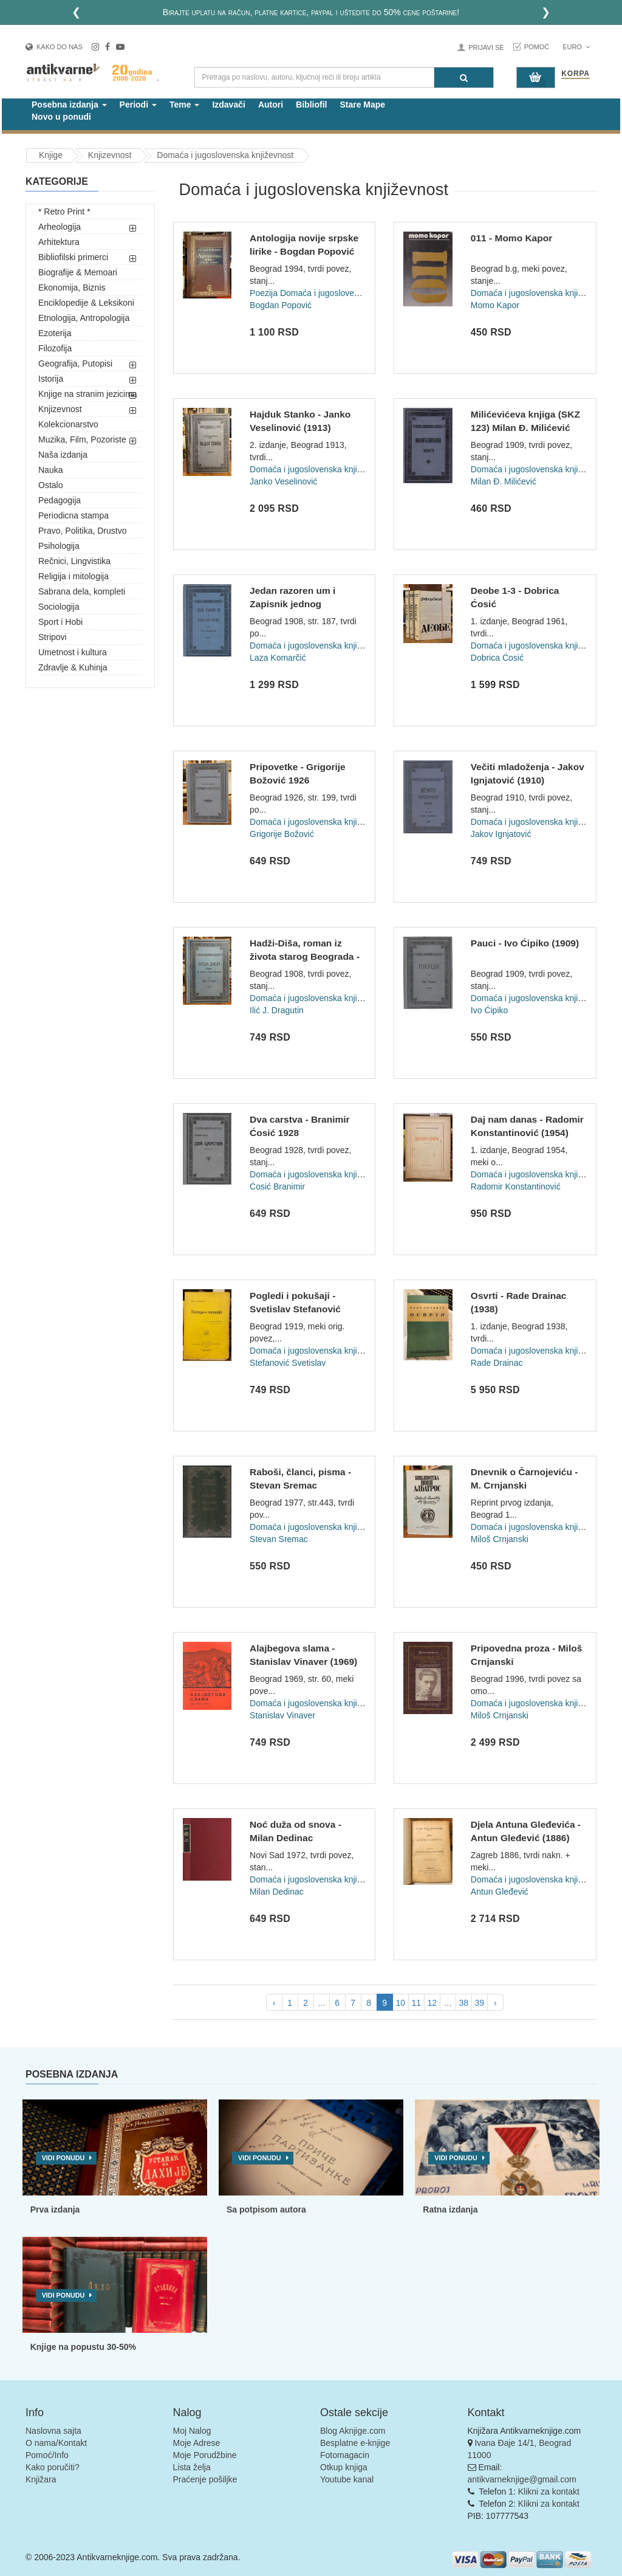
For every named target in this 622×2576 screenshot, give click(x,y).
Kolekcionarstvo (68, 424)
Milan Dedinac (277, 1891)
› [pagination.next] (495, 2003)
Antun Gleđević (499, 1891)
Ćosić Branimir (277, 1186)
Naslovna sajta (53, 2431)
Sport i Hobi (60, 622)
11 (416, 2003)
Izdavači (228, 104)
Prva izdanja (55, 2209)
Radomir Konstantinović (516, 1186)
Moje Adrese (196, 2443)
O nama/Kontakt (56, 2443)
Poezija (264, 293)
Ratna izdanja (450, 2209)
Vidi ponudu (63, 2157)
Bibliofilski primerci (73, 257)
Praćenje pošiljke (205, 2479)
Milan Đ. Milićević (503, 481)
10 (400, 2003)
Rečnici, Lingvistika (74, 561)
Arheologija (59, 227)
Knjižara (41, 2479)
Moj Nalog (192, 2431)
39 (479, 2003)
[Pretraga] (464, 77)
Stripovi (52, 637)
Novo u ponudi (61, 117)
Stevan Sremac (279, 1539)
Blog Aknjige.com (352, 2431)
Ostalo (50, 485)
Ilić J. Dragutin (277, 1010)
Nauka (50, 470)
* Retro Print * (64, 211)
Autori (270, 104)
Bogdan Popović (281, 305)
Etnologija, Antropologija (83, 318)
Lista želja (192, 2467)
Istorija (50, 379)
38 (463, 2003)
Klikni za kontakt (548, 2491)
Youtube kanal (347, 2479)
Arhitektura (59, 242)
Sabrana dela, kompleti (81, 591)
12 (432, 2003)
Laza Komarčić (278, 658)
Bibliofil (311, 104)
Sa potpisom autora (266, 2209)
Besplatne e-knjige (355, 2443)
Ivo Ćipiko (489, 1010)
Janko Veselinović (283, 481)
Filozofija (55, 348)
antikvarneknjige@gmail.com (522, 2479)
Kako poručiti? (53, 2467)
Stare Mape (362, 104)
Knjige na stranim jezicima (87, 394)
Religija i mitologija (73, 576)
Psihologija (59, 546)
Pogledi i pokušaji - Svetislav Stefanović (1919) (295, 1308)
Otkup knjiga (343, 2467)
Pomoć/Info (47, 2455)
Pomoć (537, 46)
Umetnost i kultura (72, 652)
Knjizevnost (60, 409)
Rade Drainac (497, 1363)
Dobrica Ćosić (497, 658)
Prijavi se (486, 47)
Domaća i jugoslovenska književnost (348, 293)
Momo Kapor (495, 305)
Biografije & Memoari (77, 272)
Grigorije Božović (282, 834)
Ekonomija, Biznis (72, 287)
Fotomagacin (344, 2455)
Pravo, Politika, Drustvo (82, 531)
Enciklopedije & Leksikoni (86, 303)
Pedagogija (59, 500)
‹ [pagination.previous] (274, 2003)
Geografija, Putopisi (75, 363)
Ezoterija (54, 333)
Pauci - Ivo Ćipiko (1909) (525, 943)
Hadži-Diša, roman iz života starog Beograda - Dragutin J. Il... (305, 956)
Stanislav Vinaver (282, 1715)
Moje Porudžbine (205, 2455)
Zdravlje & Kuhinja (73, 667)
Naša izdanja (62, 455)
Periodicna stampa (73, 515)
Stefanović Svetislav (288, 1363)
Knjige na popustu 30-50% (83, 2347)
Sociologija (59, 606)
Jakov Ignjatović (501, 834)
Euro (576, 46)
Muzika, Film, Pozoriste (82, 439)
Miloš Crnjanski (499, 1539)
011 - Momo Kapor (511, 238)
